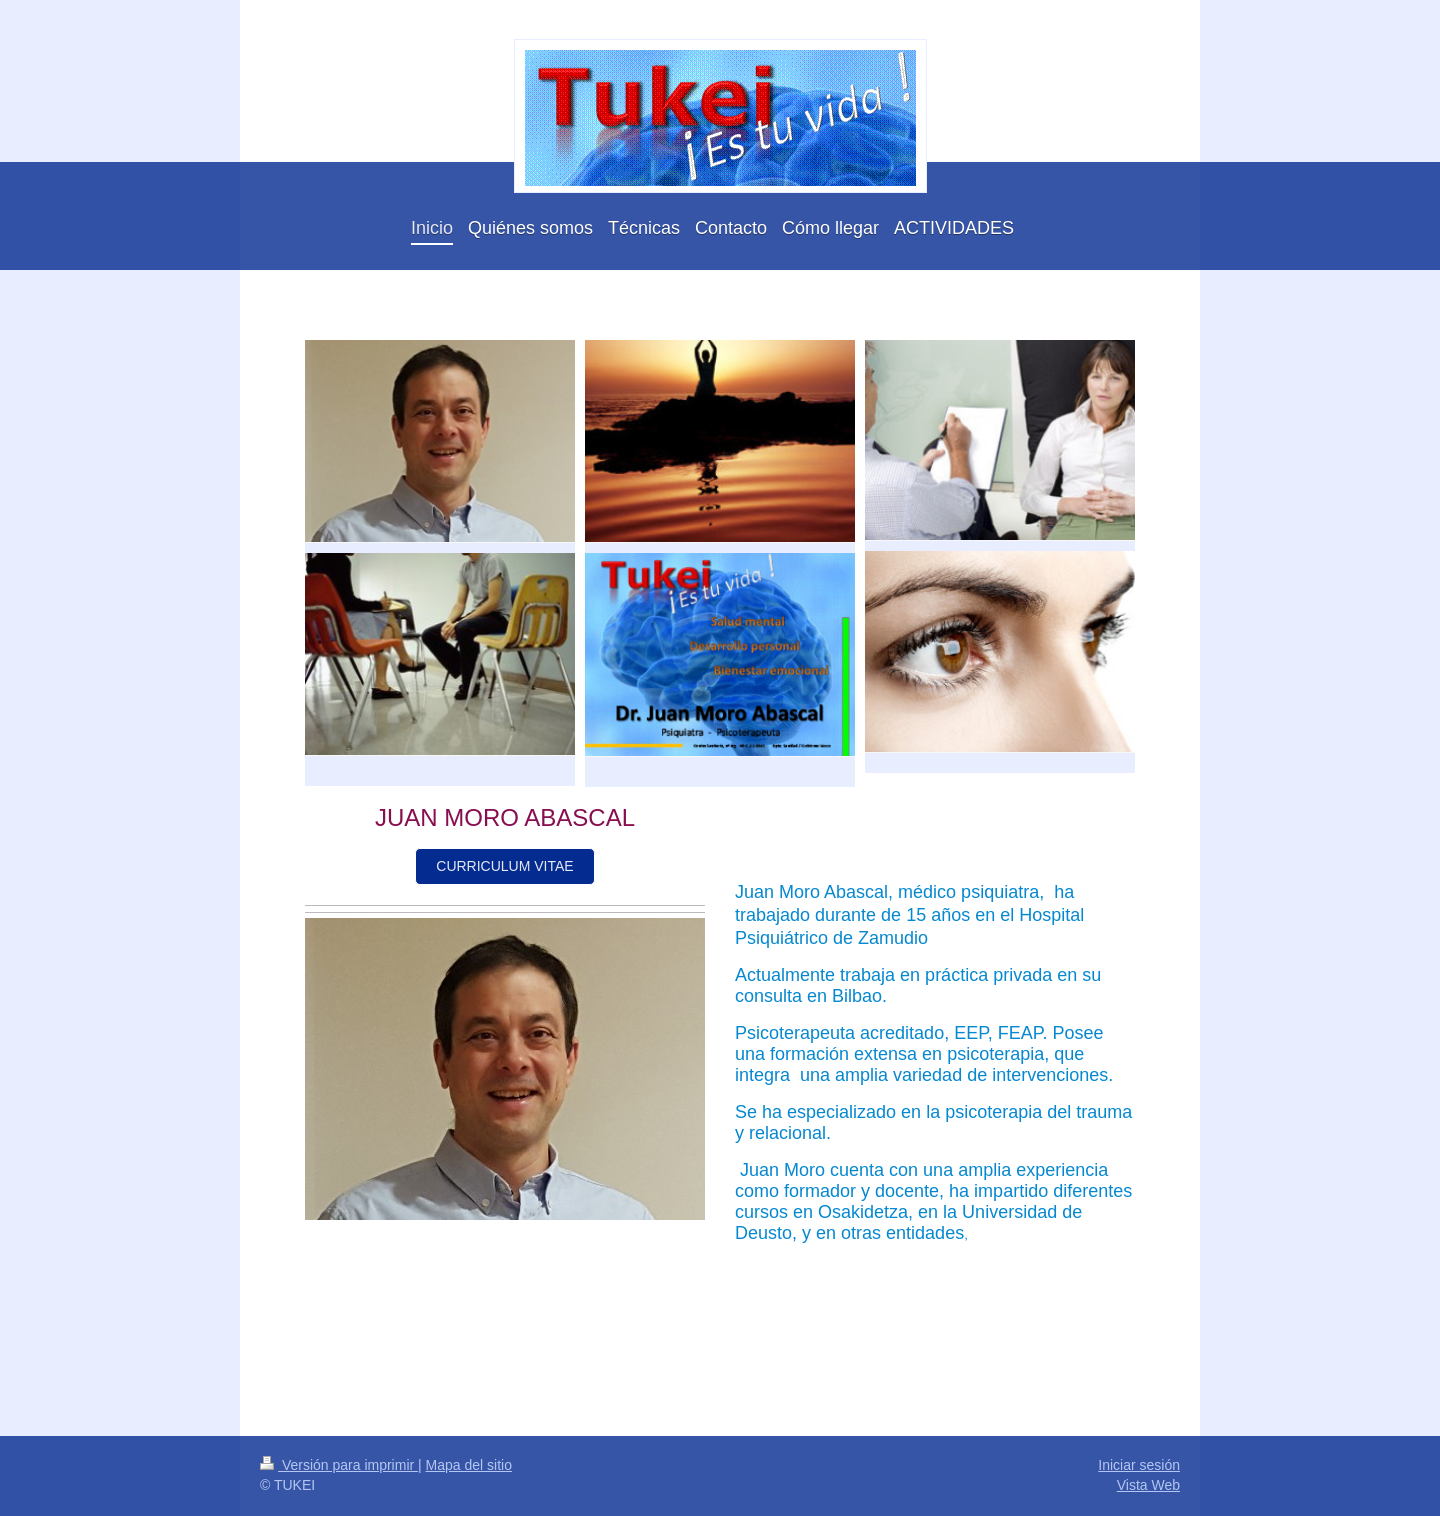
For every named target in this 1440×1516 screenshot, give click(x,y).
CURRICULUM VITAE (504, 866)
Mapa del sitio (469, 1465)
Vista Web (1148, 1485)
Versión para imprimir (339, 1465)
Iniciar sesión (1139, 1465)
